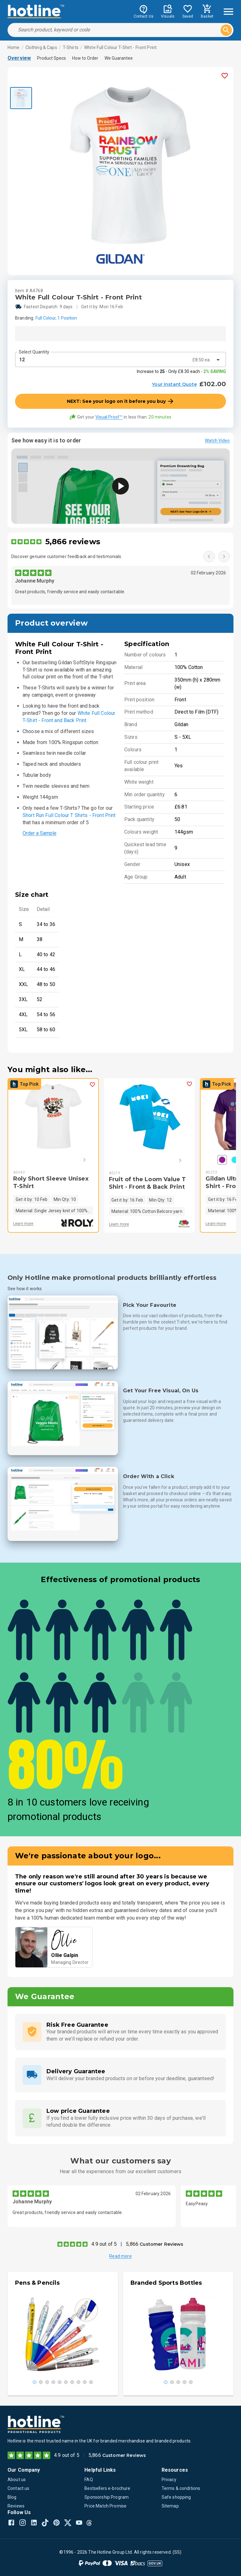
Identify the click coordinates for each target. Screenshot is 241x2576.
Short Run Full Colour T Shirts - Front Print (69, 815)
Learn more (23, 1223)
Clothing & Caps (41, 47)
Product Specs (51, 58)
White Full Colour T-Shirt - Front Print (120, 47)
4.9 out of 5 (104, 2244)
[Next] (75, 1159)
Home (14, 47)
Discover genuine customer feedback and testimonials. (66, 556)
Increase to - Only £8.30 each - (181, 371)
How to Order (85, 58)
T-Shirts (70, 47)
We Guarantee (118, 58)
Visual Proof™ (108, 416)
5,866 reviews (72, 541)
